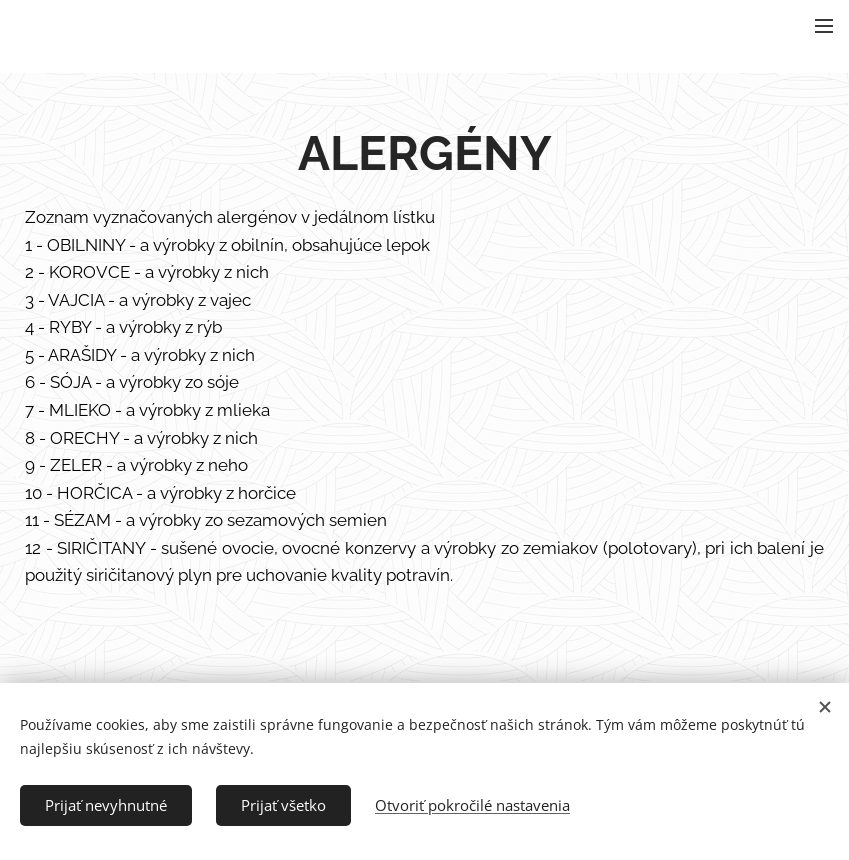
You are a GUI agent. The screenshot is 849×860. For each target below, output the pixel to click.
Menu (824, 26)
